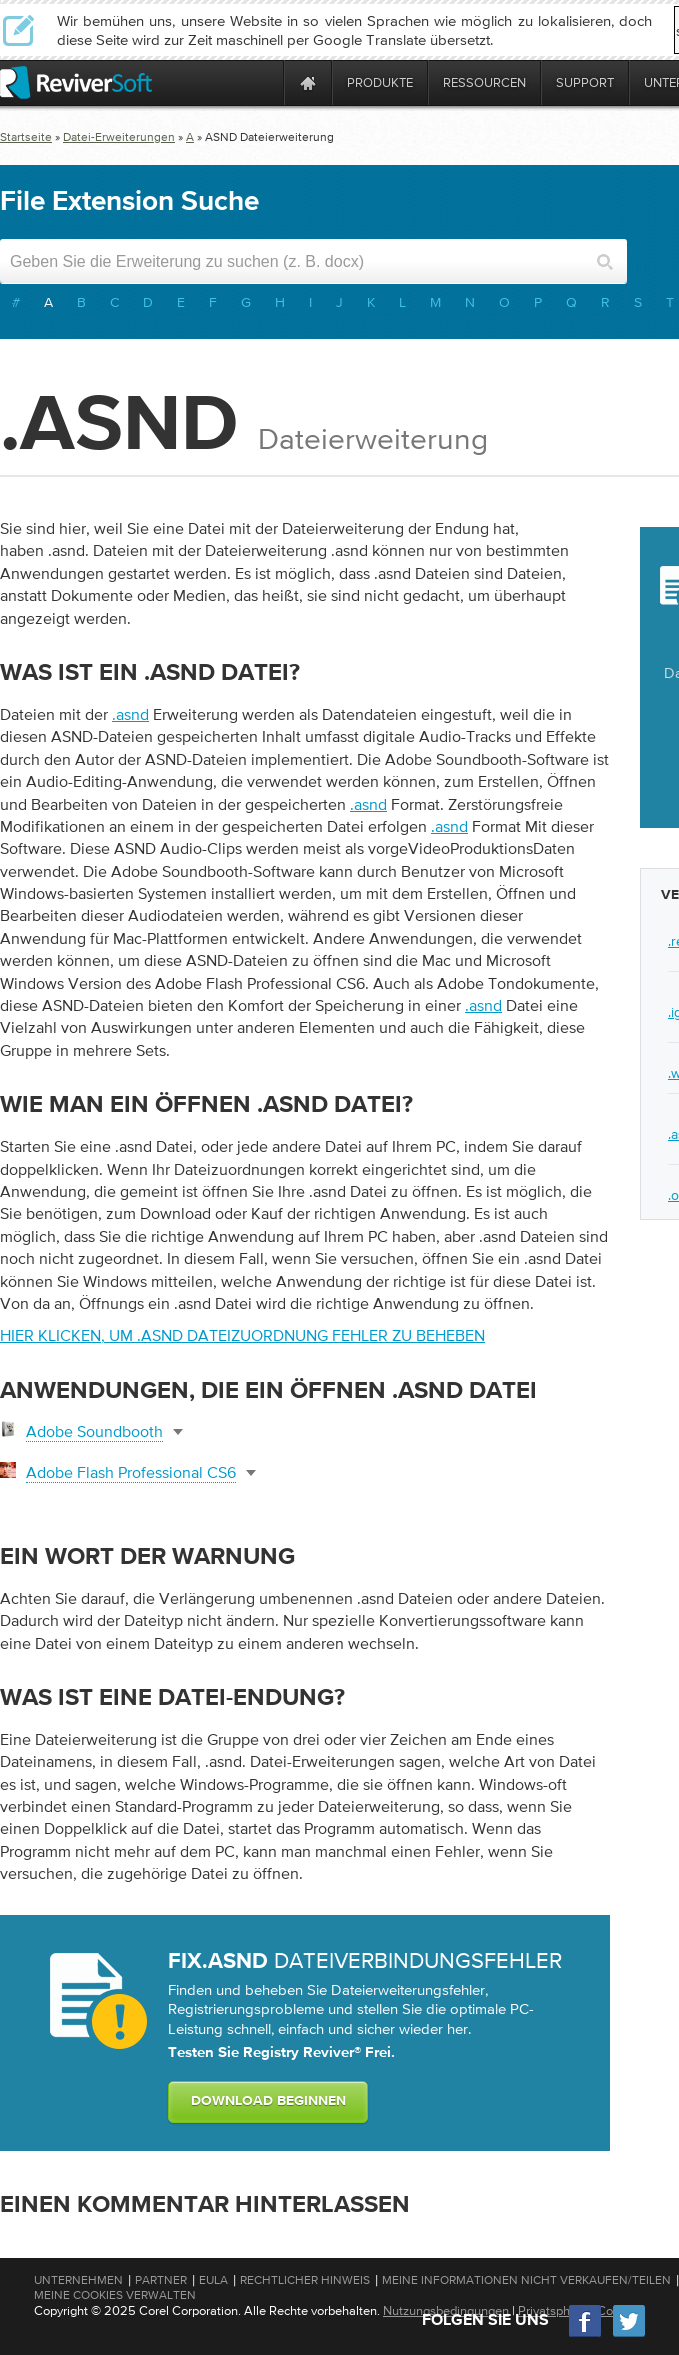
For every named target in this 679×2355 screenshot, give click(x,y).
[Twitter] (629, 2334)
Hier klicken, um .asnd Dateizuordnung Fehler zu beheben (242, 1335)
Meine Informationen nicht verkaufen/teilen (526, 2280)
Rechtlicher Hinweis (305, 2280)
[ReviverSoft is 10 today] (264, 82)
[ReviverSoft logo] (76, 82)
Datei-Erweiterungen (119, 137)
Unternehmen (78, 2280)
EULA (213, 2280)
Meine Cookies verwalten (115, 2295)
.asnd (130, 714)
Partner (161, 2280)
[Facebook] (586, 2334)
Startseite (26, 137)
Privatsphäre (553, 2310)
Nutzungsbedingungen (446, 2310)
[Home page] (308, 82)
